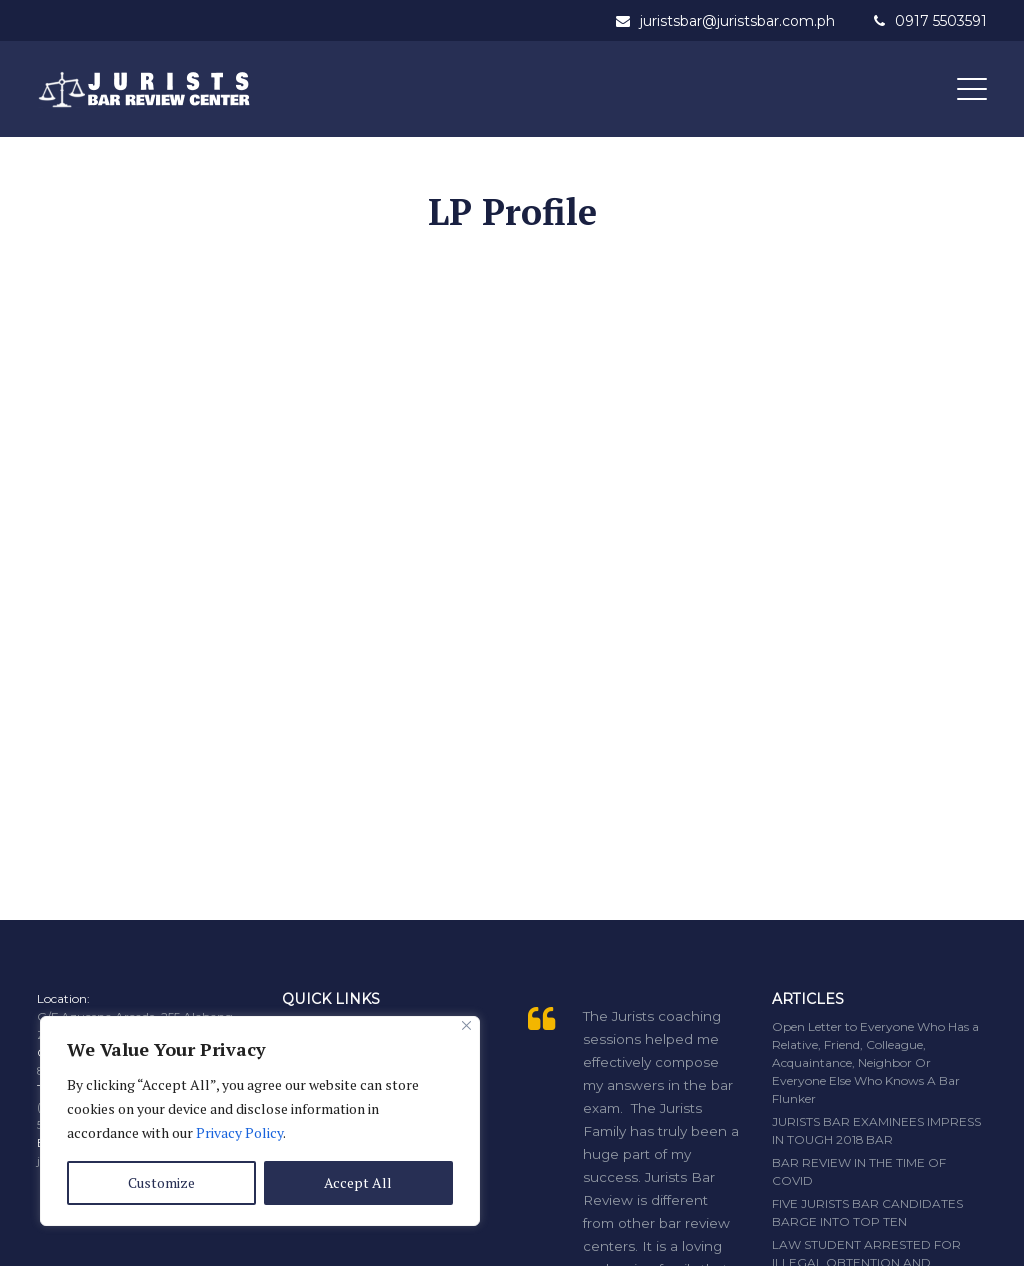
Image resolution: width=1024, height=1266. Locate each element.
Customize (161, 1182)
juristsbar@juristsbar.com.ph (737, 21)
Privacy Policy (239, 1132)
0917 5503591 (941, 21)
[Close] (466, 1025)
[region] (260, 1121)
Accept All (358, 1182)
